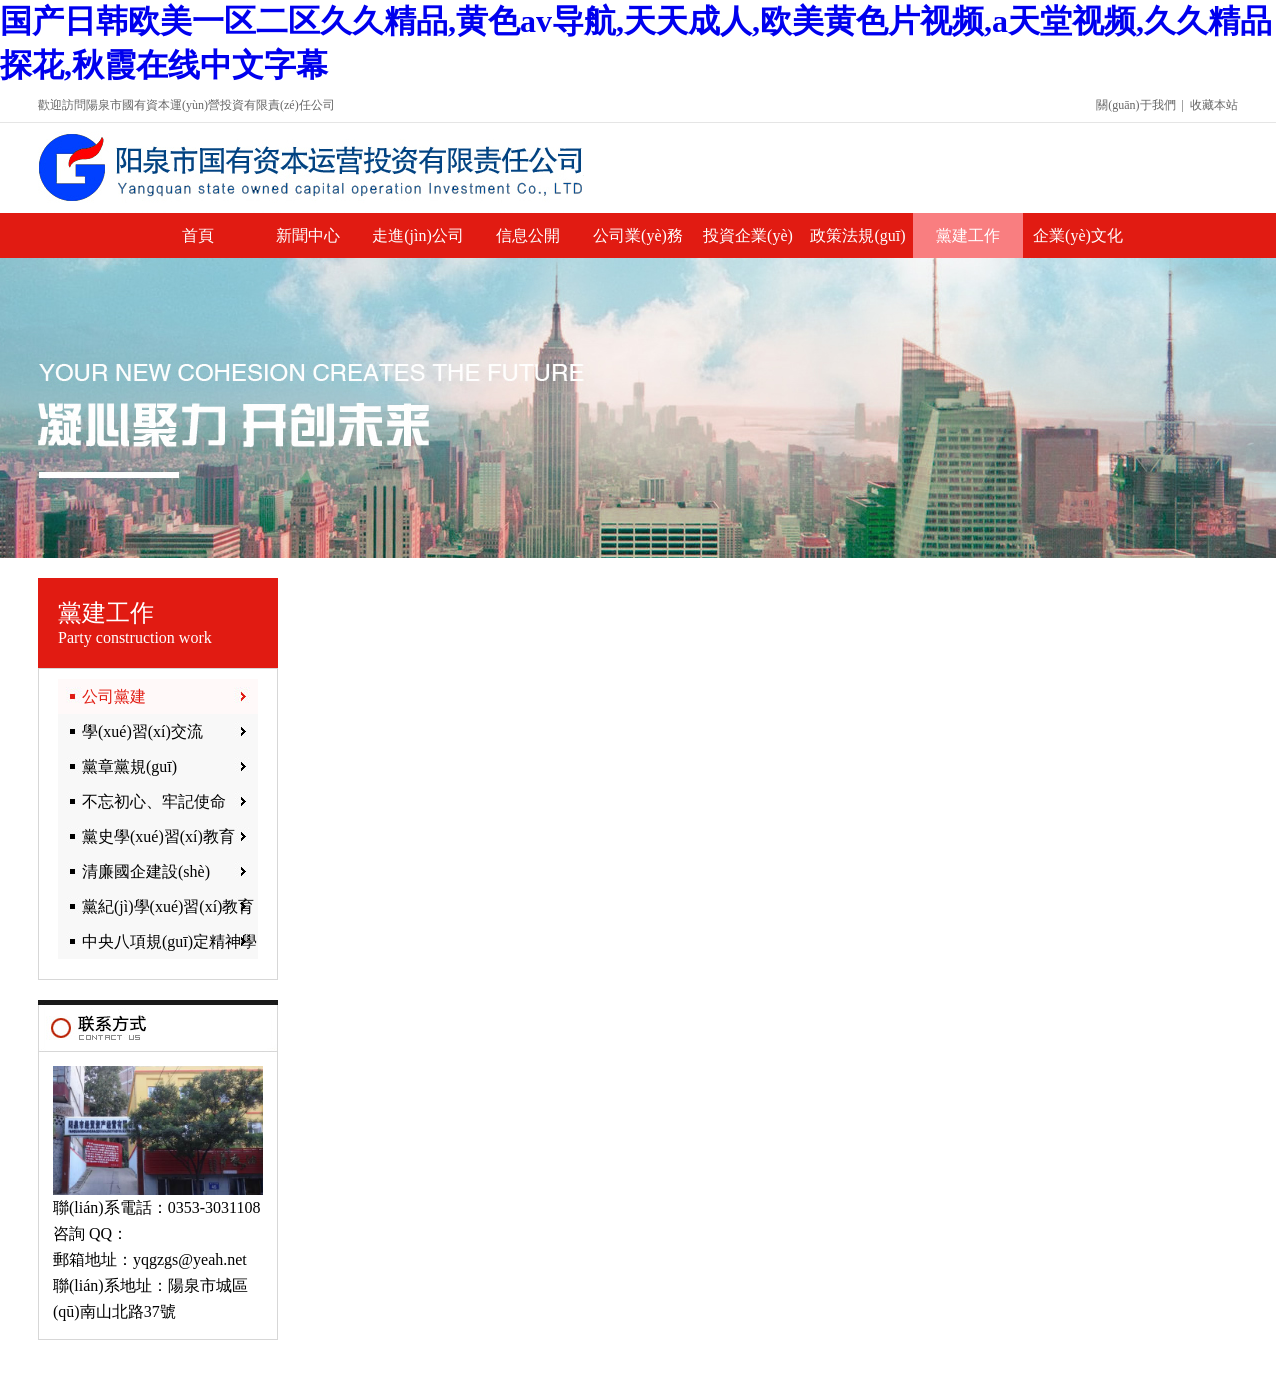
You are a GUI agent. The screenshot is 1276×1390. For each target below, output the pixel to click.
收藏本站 (1214, 105)
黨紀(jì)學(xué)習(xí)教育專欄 (156, 911)
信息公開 (528, 235)
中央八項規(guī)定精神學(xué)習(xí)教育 (157, 946)
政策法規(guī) (857, 235)
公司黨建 (114, 696)
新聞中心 (308, 235)
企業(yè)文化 (1078, 235)
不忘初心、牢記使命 (154, 801)
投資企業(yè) (748, 235)
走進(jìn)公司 (418, 235)
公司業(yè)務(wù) (638, 242)
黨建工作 (968, 235)
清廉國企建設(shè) (146, 871)
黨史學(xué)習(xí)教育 (158, 836)
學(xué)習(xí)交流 (142, 731)
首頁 (198, 235)
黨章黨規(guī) (129, 766)
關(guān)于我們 (1135, 105)
